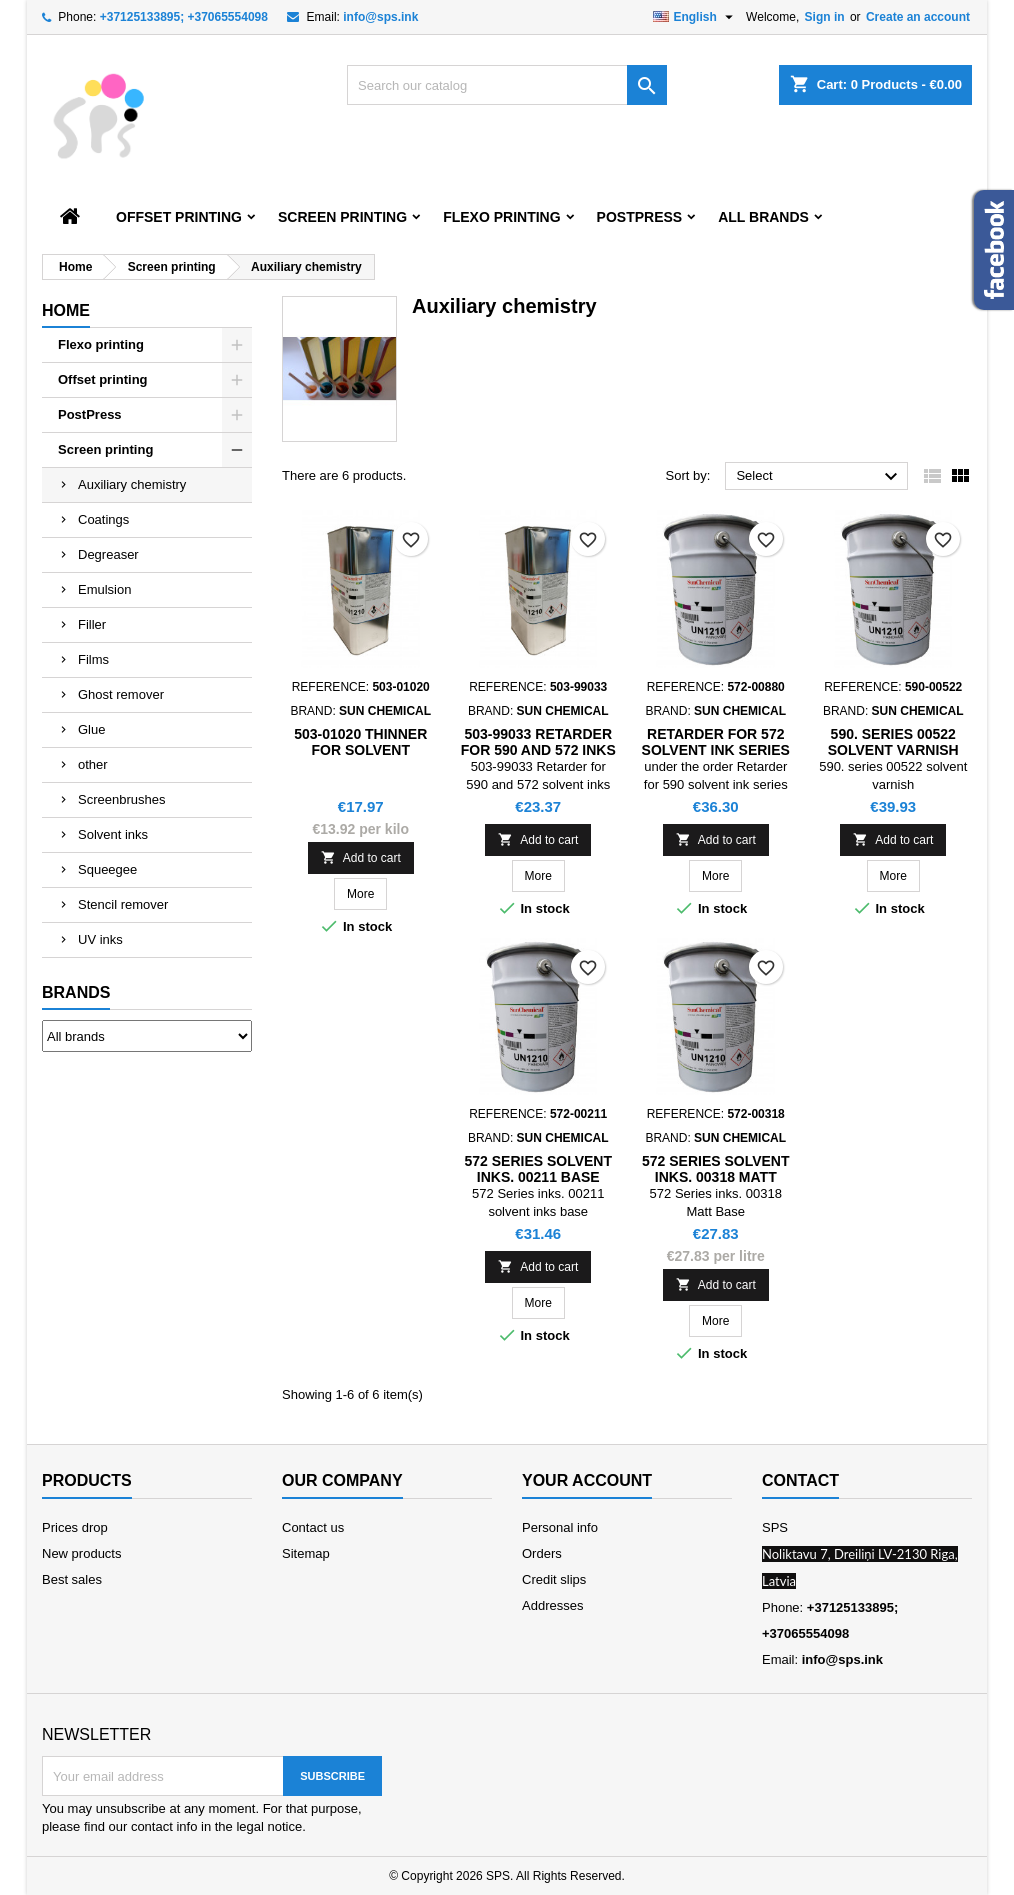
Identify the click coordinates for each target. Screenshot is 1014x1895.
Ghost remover (121, 694)
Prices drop (75, 1527)
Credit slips (554, 1579)
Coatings (103, 519)
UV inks (100, 939)
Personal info (560, 1527)
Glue (91, 729)
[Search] (507, 85)
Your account (587, 1480)
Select (819, 477)
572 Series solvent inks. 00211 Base (538, 1169)
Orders (542, 1553)
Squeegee (107, 869)
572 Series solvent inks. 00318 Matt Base (716, 1177)
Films (93, 659)
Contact (800, 1480)
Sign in (825, 17)
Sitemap (306, 1553)
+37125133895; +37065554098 (184, 17)
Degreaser (108, 554)
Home (66, 310)
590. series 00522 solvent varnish (893, 742)
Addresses (552, 1605)
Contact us (313, 1527)
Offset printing (179, 217)
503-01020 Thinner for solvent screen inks (360, 750)
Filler (92, 624)
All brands (763, 217)
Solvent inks (113, 834)
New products (81, 1553)
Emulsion (104, 589)
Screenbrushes (121, 799)
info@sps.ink (380, 17)
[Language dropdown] (695, 17)
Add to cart (361, 857)
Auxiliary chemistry (132, 484)
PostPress (640, 217)
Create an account (918, 17)
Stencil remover (123, 904)
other (93, 764)
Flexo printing (501, 217)
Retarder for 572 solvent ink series (716, 742)
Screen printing (342, 217)
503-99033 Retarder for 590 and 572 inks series (538, 750)
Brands (76, 992)
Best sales (72, 1579)
